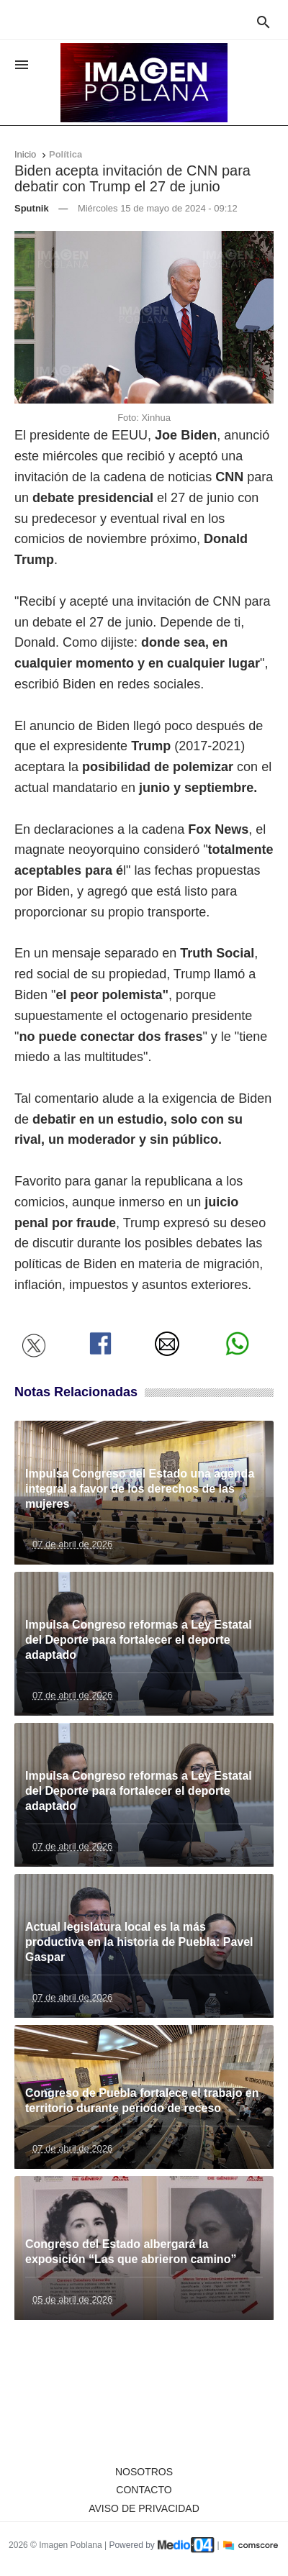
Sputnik (31, 208)
